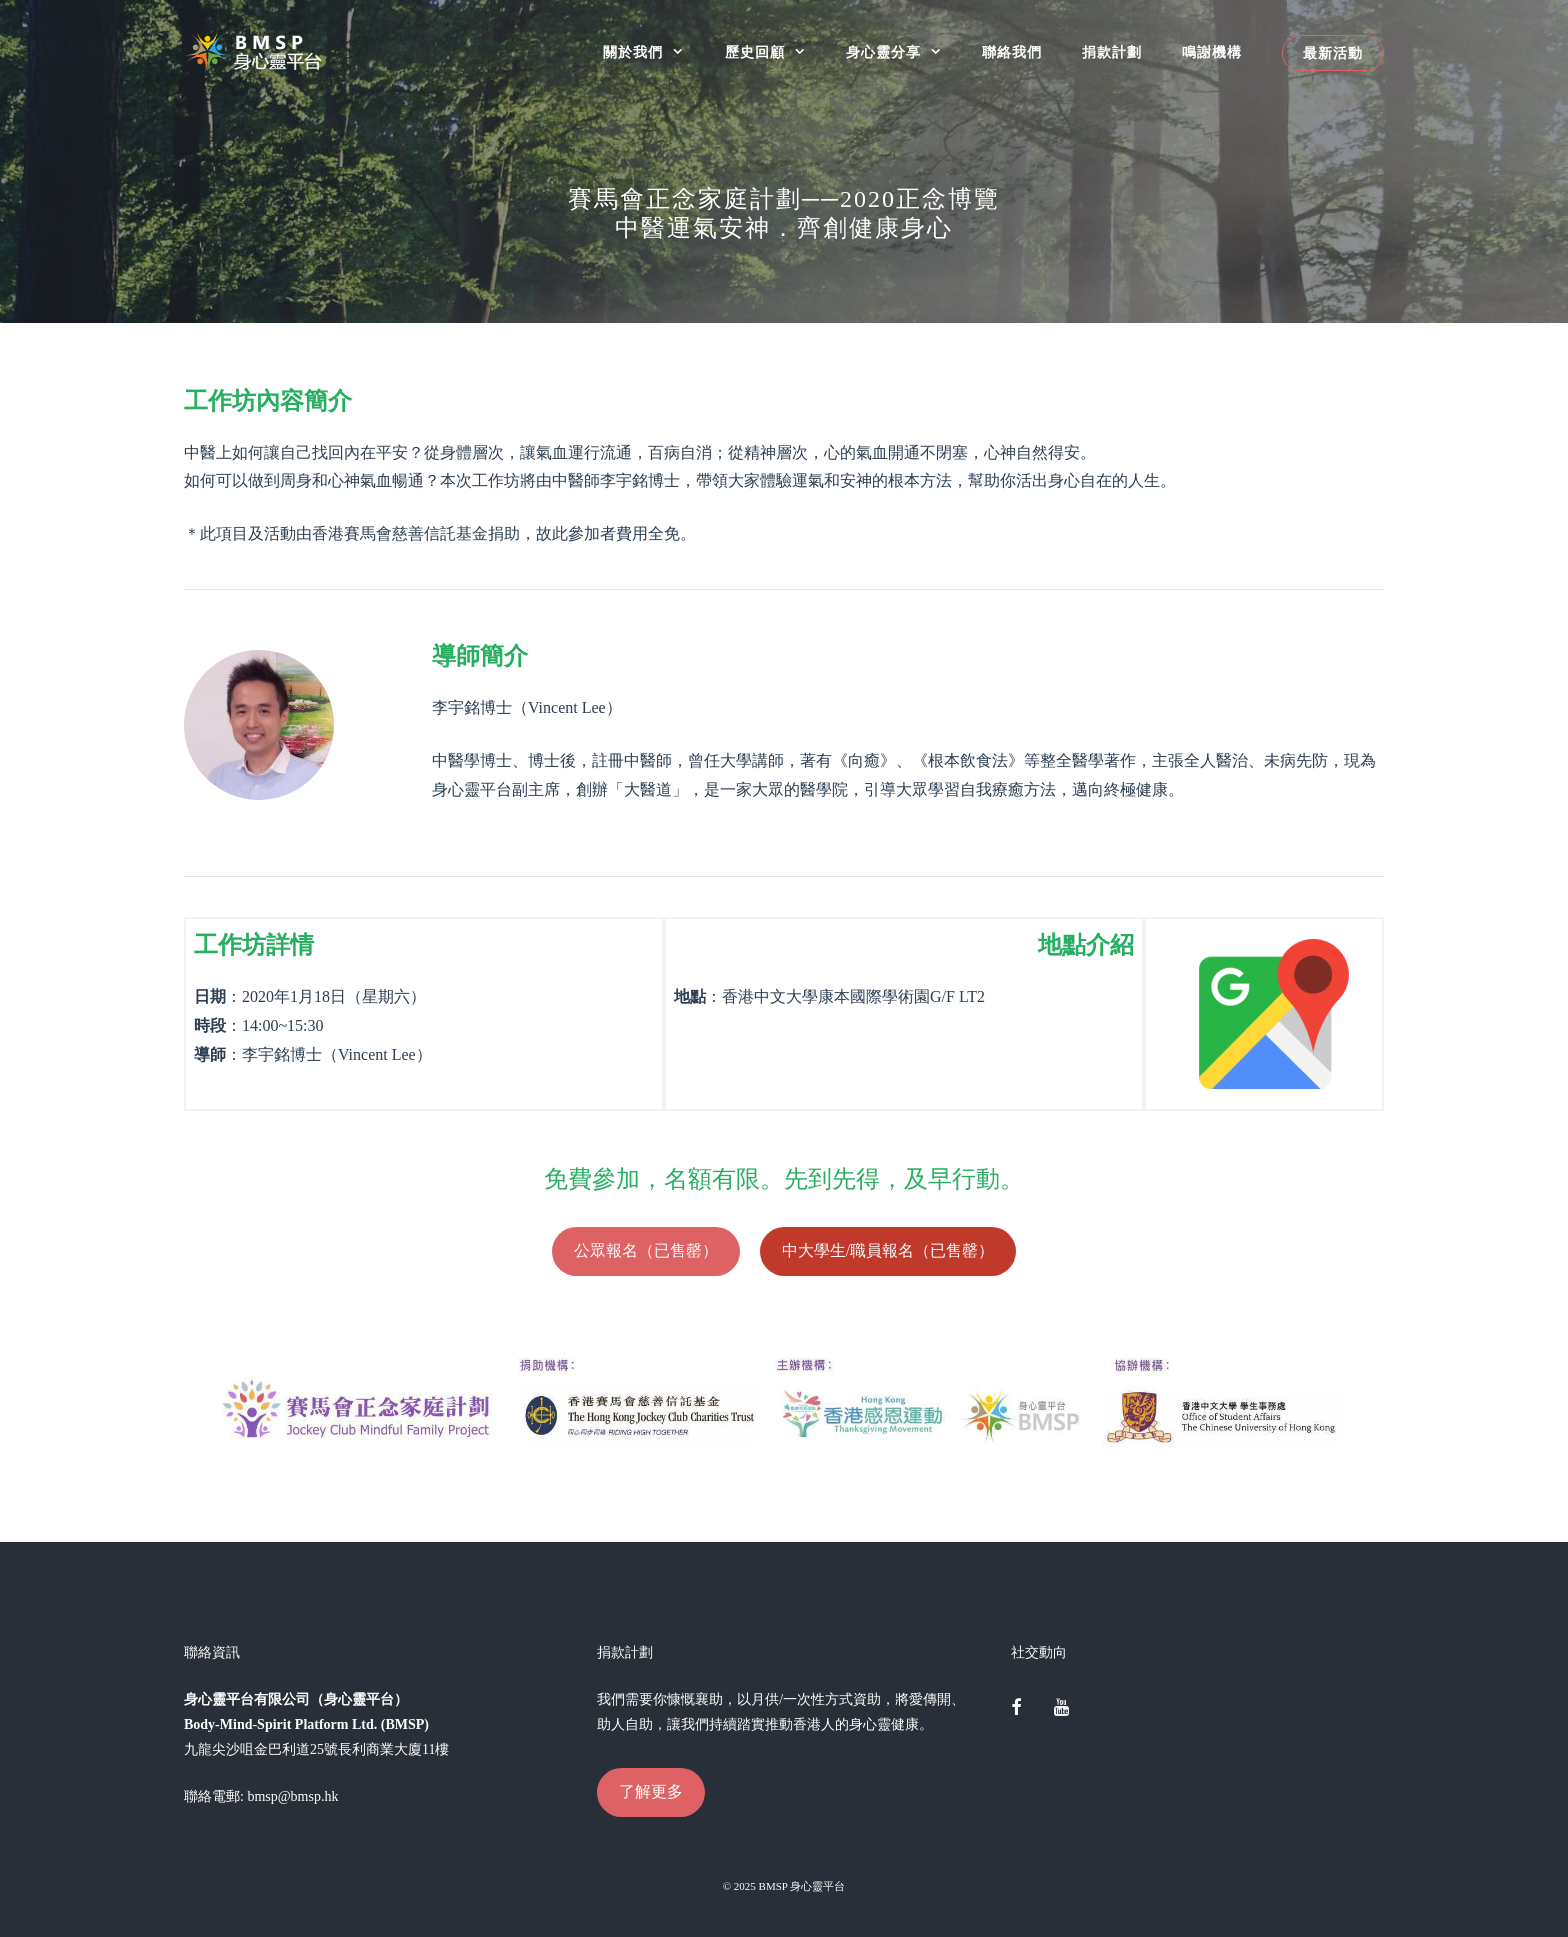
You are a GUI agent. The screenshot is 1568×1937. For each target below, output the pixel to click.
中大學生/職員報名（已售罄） (888, 1250)
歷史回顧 (775, 52)
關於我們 (653, 52)
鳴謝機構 (1212, 52)
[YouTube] (1061, 1709)
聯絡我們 (1012, 52)
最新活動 (1333, 53)
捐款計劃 (1112, 52)
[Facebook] (1017, 1709)
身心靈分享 (904, 52)
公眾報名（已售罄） (646, 1250)
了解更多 (651, 1791)
